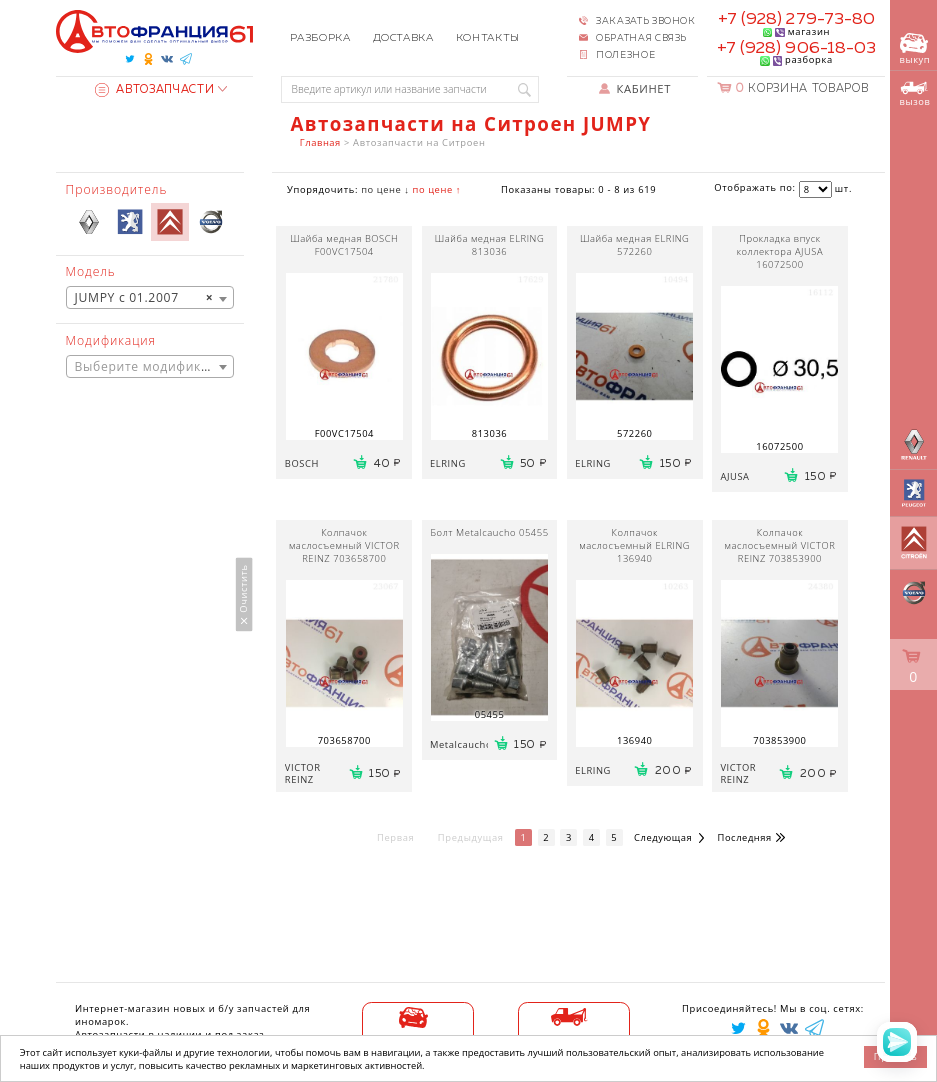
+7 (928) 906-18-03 (797, 48)
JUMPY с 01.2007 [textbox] (144, 298)
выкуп (915, 50)
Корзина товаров (802, 88)
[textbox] (150, 367)
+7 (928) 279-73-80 (797, 19)
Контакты (488, 38)
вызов (915, 95)
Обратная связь (641, 38)
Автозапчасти (154, 89)
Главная (320, 142)
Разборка (320, 38)
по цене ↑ (437, 189)
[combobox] (150, 297)
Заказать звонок (646, 21)
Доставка (403, 38)
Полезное (625, 55)
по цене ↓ (385, 189)
